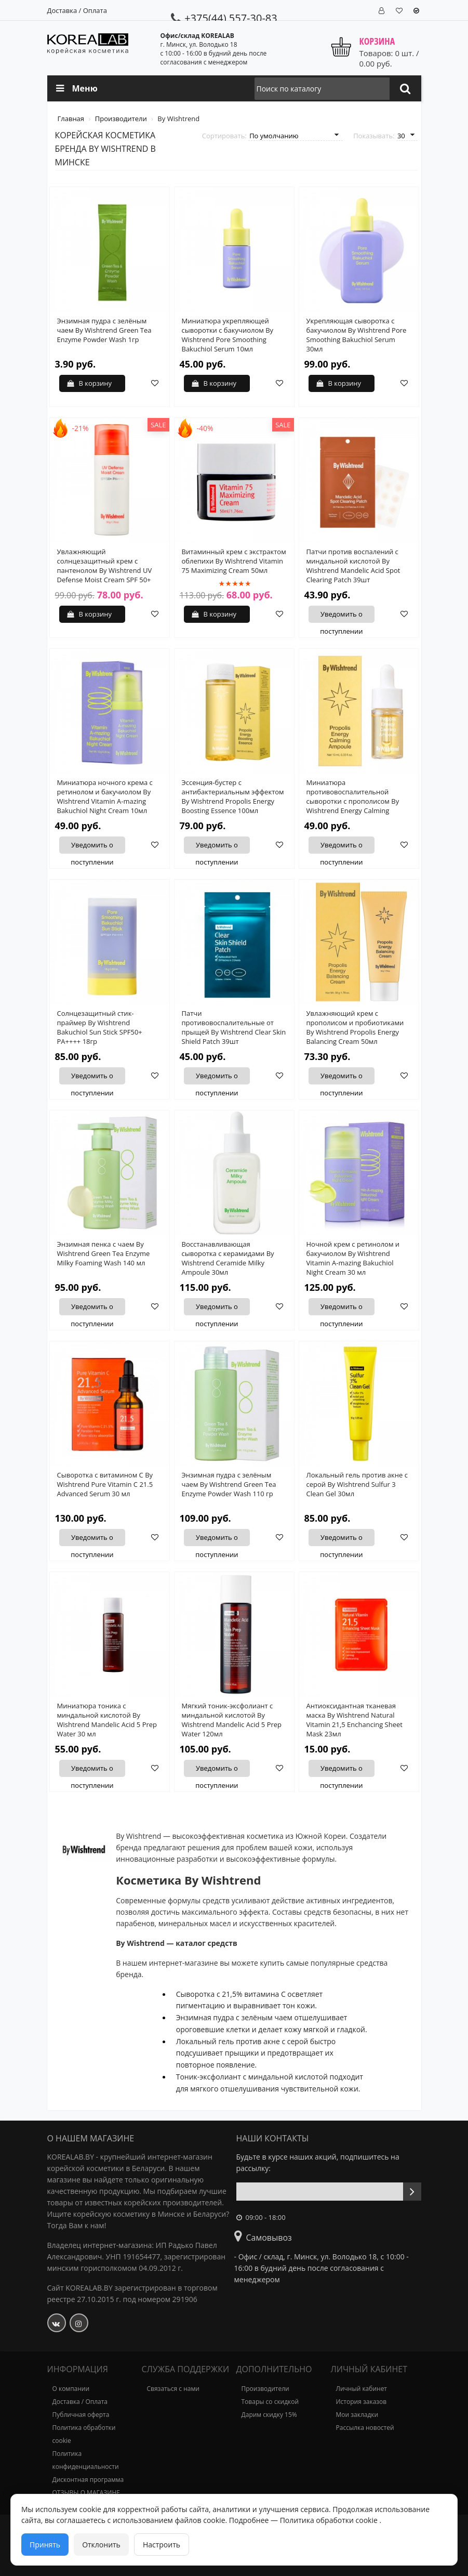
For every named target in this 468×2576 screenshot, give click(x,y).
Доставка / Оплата (77, 10)
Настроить (161, 2544)
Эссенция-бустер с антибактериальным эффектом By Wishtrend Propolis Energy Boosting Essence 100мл (233, 796)
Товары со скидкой (270, 2401)
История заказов (361, 2401)
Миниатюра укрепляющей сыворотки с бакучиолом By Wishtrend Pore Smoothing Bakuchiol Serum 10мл (228, 335)
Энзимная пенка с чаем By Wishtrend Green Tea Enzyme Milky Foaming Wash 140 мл (103, 1253)
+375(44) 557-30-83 (224, 18)
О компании (71, 2388)
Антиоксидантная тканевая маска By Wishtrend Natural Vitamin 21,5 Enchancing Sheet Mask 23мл (354, 1719)
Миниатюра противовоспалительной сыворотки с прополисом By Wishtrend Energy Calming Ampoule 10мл (352, 801)
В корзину (89, 383)
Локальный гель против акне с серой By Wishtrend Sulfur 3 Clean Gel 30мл (357, 1484)
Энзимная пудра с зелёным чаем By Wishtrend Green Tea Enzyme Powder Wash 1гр (104, 330)
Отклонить (101, 2544)
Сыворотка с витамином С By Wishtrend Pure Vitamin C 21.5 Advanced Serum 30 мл (105, 1484)
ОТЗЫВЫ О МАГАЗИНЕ (86, 2492)
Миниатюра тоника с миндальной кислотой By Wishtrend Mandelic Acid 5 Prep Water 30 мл (107, 1719)
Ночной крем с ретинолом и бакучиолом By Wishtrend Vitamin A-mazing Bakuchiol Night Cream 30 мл (353, 1258)
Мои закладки (357, 2414)
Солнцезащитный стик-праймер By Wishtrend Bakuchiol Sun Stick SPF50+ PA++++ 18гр (99, 1027)
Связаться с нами (173, 2388)
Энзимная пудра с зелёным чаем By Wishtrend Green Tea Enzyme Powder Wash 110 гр (229, 1484)
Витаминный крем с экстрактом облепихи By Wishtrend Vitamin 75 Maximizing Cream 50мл (234, 561)
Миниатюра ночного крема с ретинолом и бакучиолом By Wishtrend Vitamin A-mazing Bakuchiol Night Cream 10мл (105, 796)
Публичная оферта (81, 2414)
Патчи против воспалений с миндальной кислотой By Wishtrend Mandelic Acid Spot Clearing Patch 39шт (353, 565)
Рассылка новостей (365, 2427)
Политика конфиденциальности (85, 2460)
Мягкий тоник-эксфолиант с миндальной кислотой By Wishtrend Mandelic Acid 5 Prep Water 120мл (232, 1719)
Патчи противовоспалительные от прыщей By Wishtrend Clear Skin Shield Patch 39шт (234, 1027)
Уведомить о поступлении (339, 616)
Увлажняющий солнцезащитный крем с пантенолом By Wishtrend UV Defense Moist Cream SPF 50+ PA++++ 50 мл (104, 570)
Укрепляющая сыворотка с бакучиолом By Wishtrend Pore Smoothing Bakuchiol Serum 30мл (356, 335)
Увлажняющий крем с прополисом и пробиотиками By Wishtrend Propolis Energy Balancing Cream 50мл (355, 1027)
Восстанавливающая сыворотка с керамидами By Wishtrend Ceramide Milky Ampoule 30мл (228, 1258)
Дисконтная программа (88, 2479)
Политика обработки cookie (84, 2434)
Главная (72, 118)
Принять (45, 2544)
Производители (265, 2388)
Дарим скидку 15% (269, 2414)
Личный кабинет (361, 2388)
